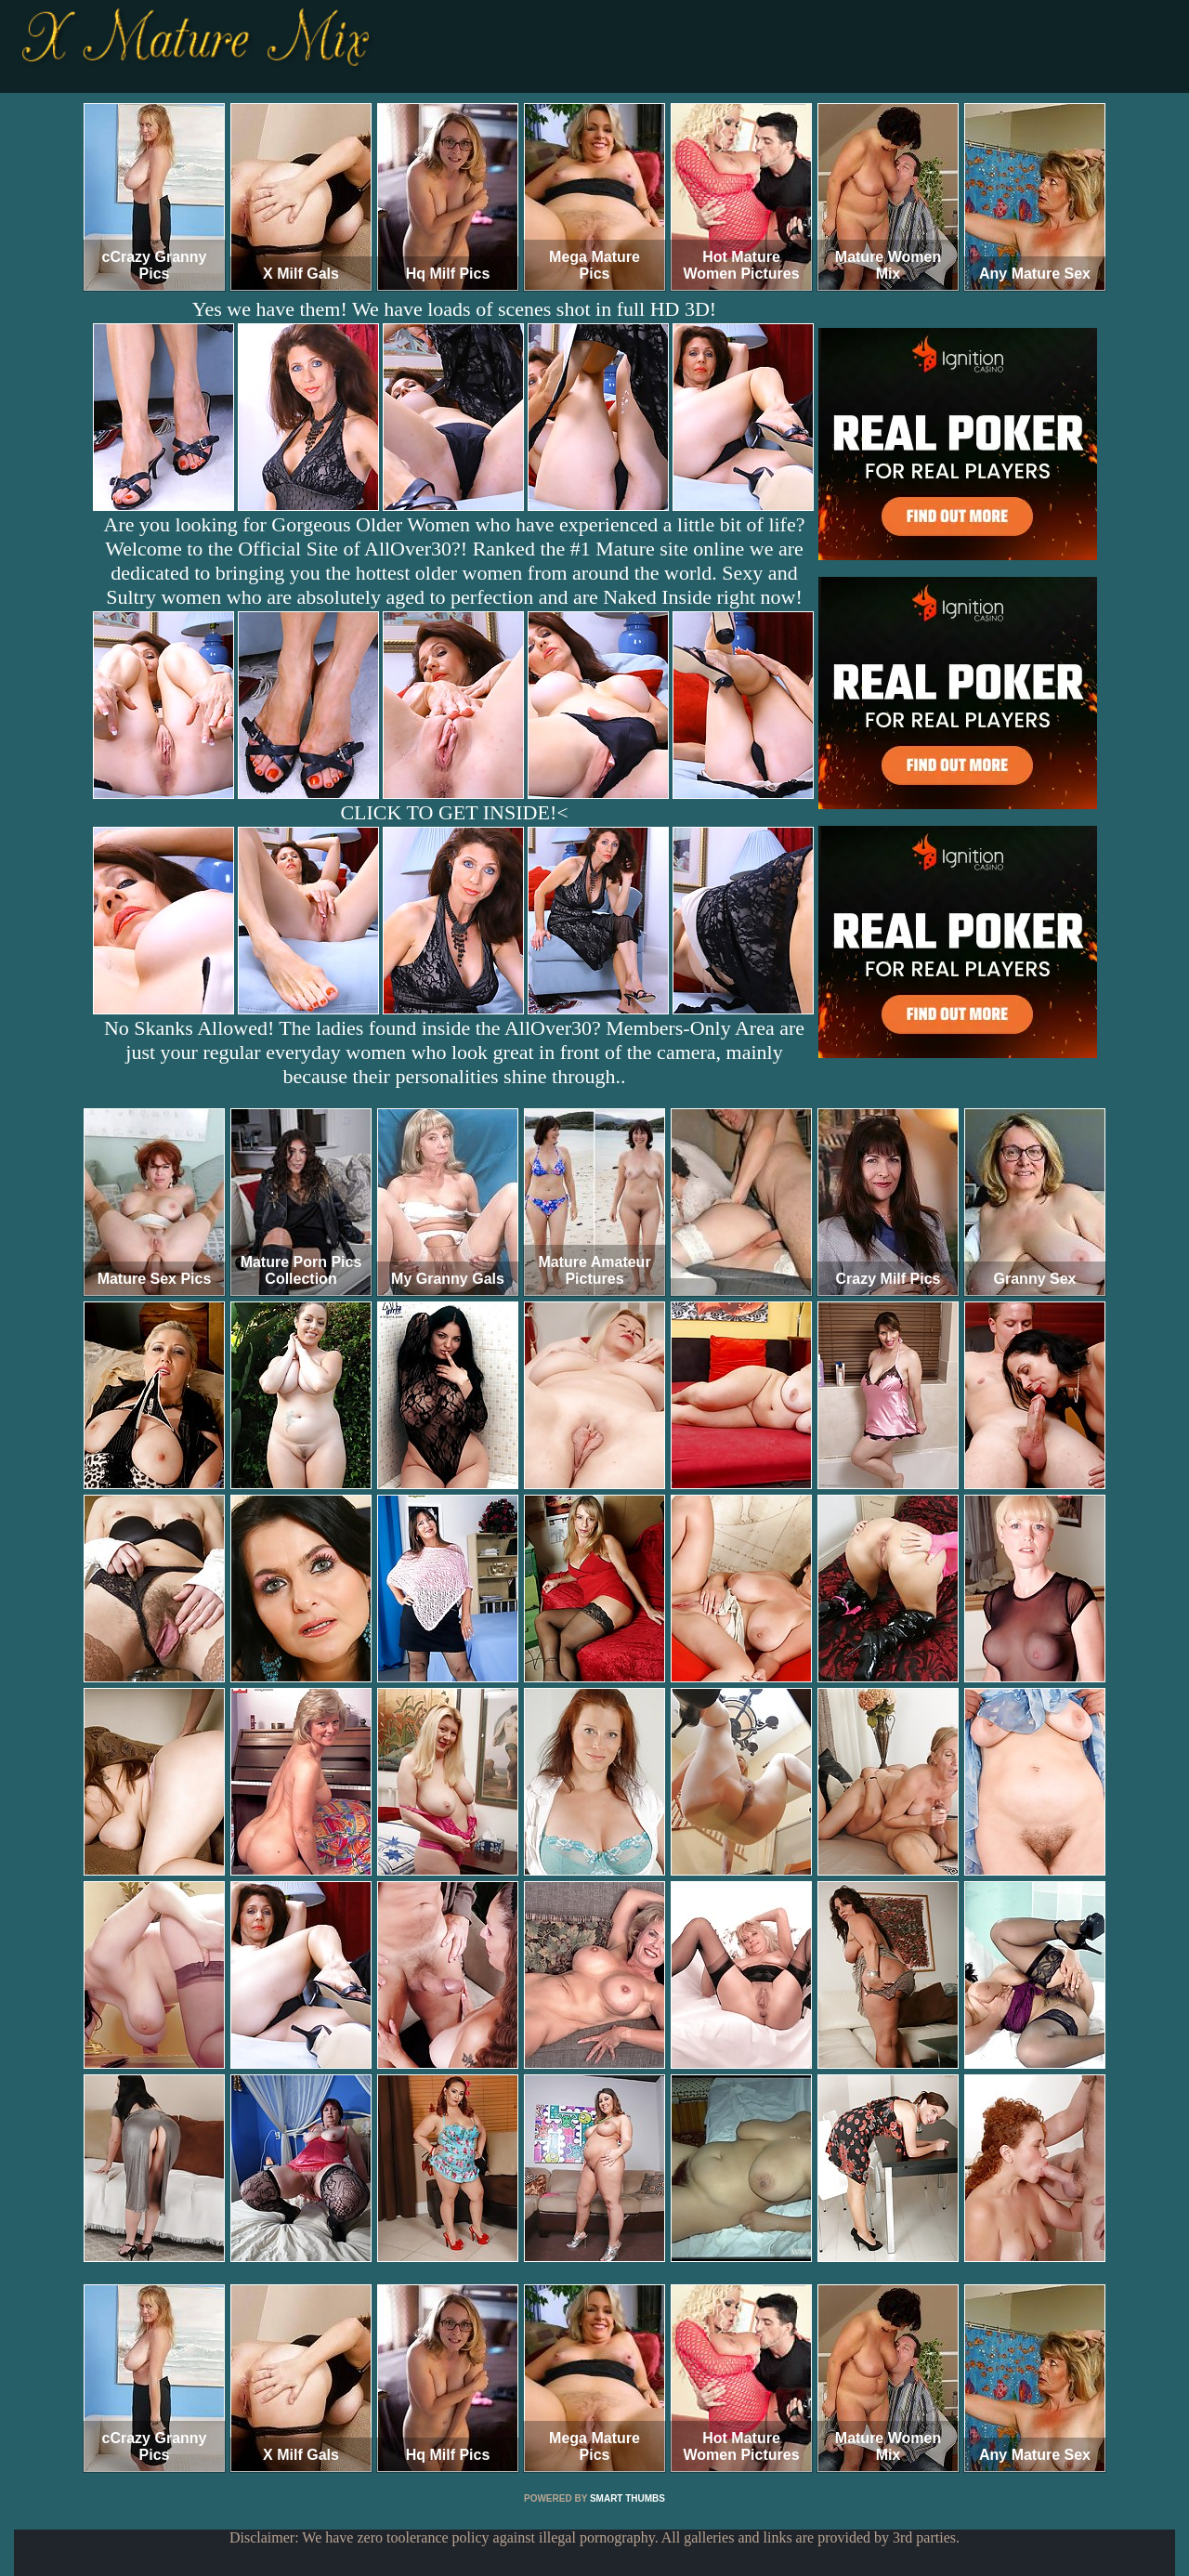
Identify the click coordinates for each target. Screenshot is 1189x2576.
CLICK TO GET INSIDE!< (454, 812)
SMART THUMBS (627, 2498)
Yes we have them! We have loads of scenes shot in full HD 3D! (454, 308)
